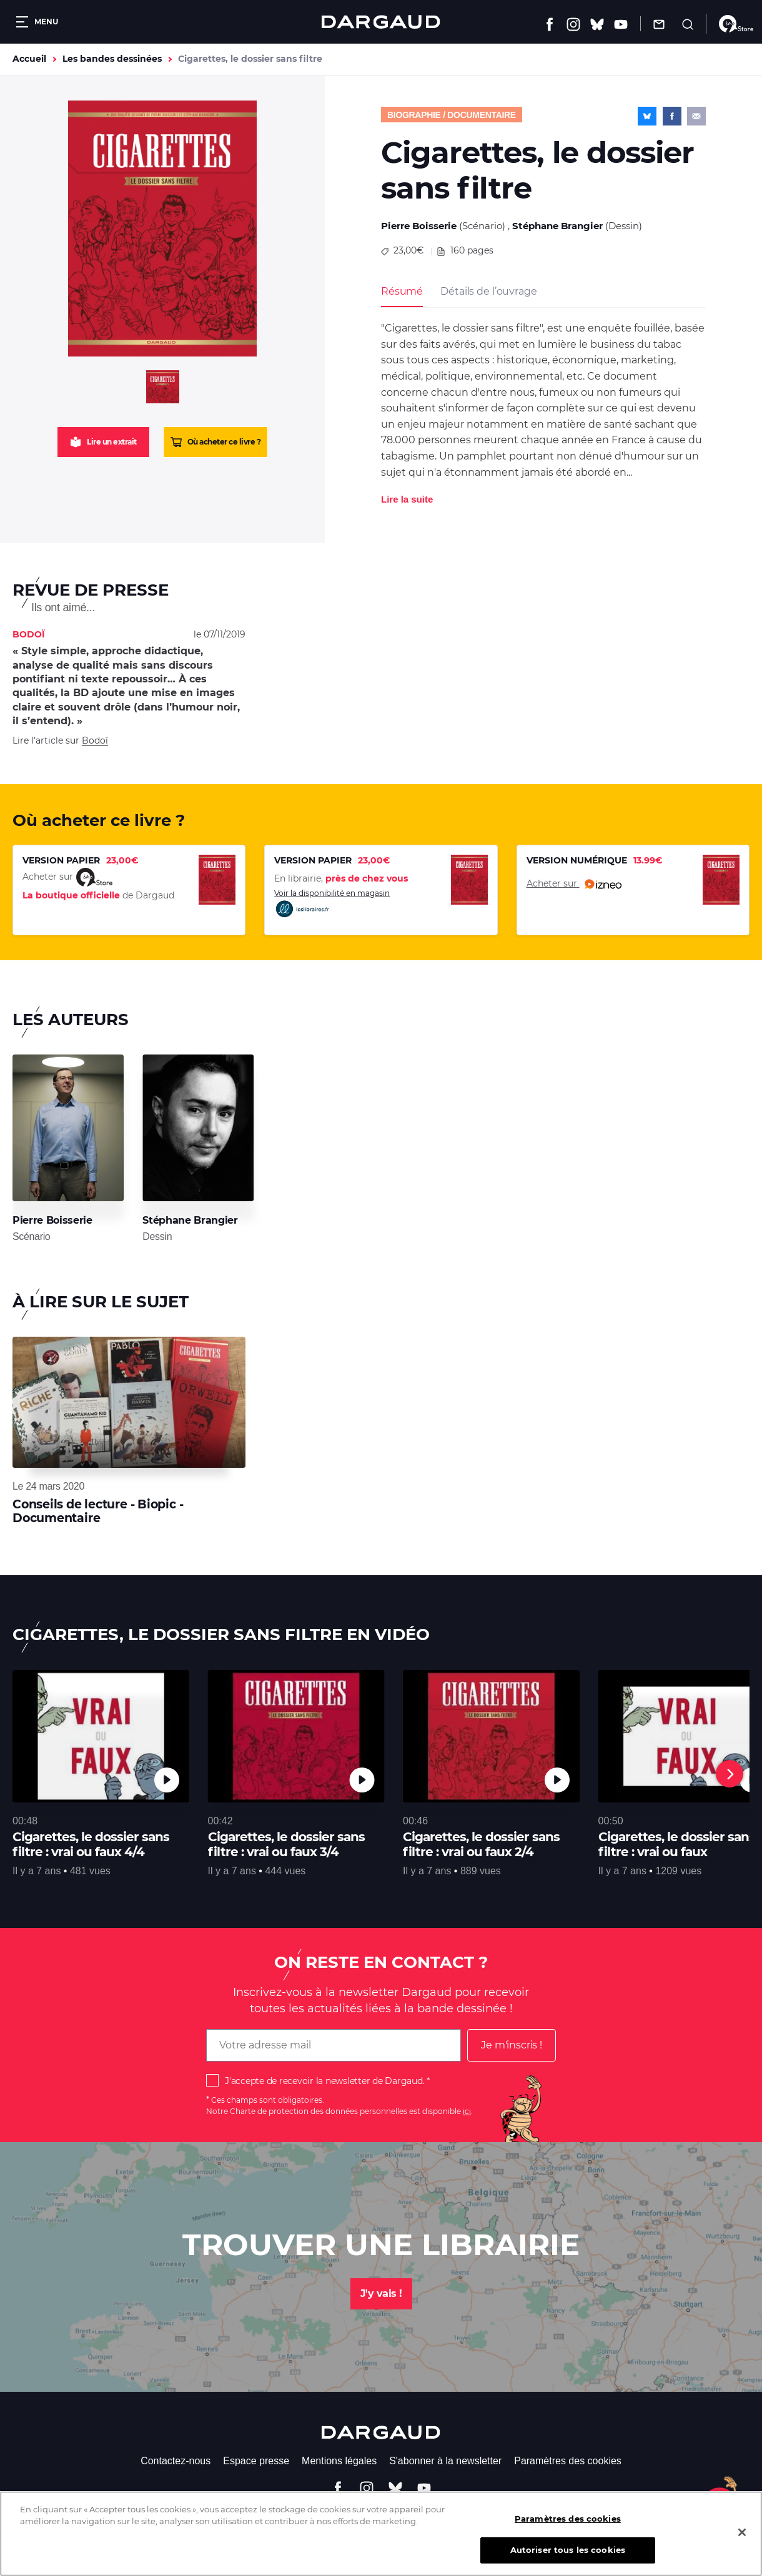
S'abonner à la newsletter (445, 2461)
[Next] (729, 1773)
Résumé (402, 291)
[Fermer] (742, 2541)
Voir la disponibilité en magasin (332, 903)
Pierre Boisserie (419, 226)
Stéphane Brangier (557, 226)
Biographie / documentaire (451, 115)
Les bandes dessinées (112, 58)
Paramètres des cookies (567, 2461)
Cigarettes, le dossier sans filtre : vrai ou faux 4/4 (90, 1844)
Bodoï (95, 740)
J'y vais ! (381, 2293)
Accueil (29, 58)
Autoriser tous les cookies (567, 2559)
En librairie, (341, 878)
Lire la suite (407, 499)
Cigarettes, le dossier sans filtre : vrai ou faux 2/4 (481, 1844)
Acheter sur (574, 884)
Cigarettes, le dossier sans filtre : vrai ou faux (676, 1844)
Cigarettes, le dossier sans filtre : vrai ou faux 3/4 (286, 1844)
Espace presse (256, 2461)
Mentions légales (339, 2461)
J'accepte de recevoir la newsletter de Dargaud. (324, 2081)
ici (467, 2111)
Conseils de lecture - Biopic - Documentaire (97, 1511)
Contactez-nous (175, 2461)
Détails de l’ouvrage (488, 291)
